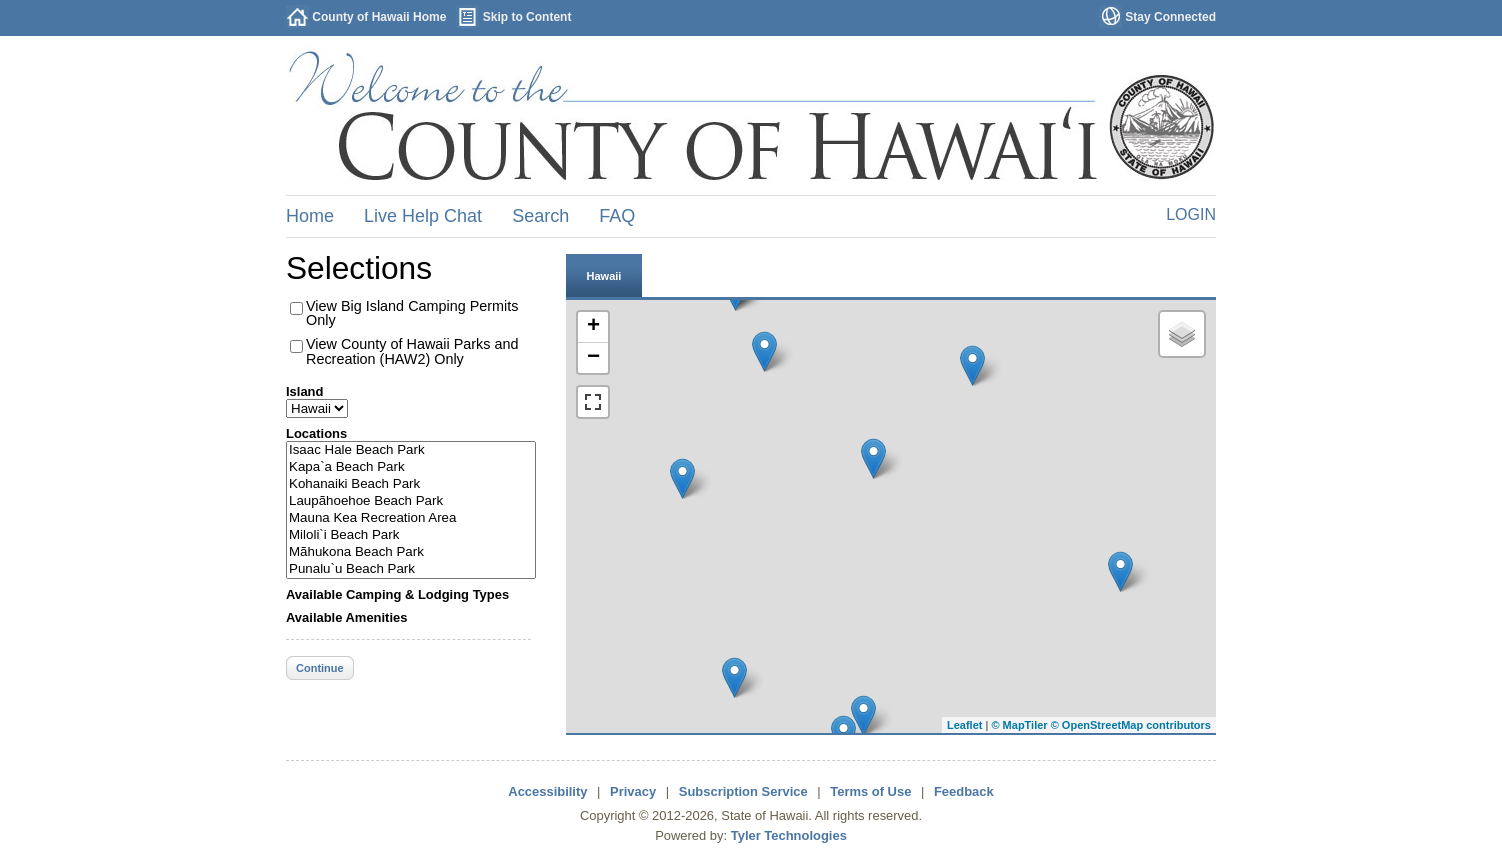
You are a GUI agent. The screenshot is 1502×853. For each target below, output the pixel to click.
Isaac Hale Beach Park (411, 450)
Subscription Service (743, 791)
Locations (316, 433)
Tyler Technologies (789, 835)
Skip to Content (527, 17)
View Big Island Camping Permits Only (412, 313)
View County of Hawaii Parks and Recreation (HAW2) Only (412, 351)
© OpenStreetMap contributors (1131, 725)
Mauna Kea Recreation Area (411, 518)
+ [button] (593, 327)
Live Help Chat (423, 216)
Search (540, 216)
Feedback (964, 791)
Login (1191, 214)
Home (310, 216)
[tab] (604, 275)
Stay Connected (1170, 17)
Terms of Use (870, 791)
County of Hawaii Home (379, 17)
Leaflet (964, 725)
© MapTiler (1019, 725)
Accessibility (547, 791)
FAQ (617, 216)
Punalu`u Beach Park (411, 569)
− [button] (593, 358)
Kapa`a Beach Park (411, 467)
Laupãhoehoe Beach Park (411, 501)
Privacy (633, 791)
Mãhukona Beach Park (411, 552)
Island (304, 391)
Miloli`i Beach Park (411, 535)
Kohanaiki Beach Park (411, 484)
